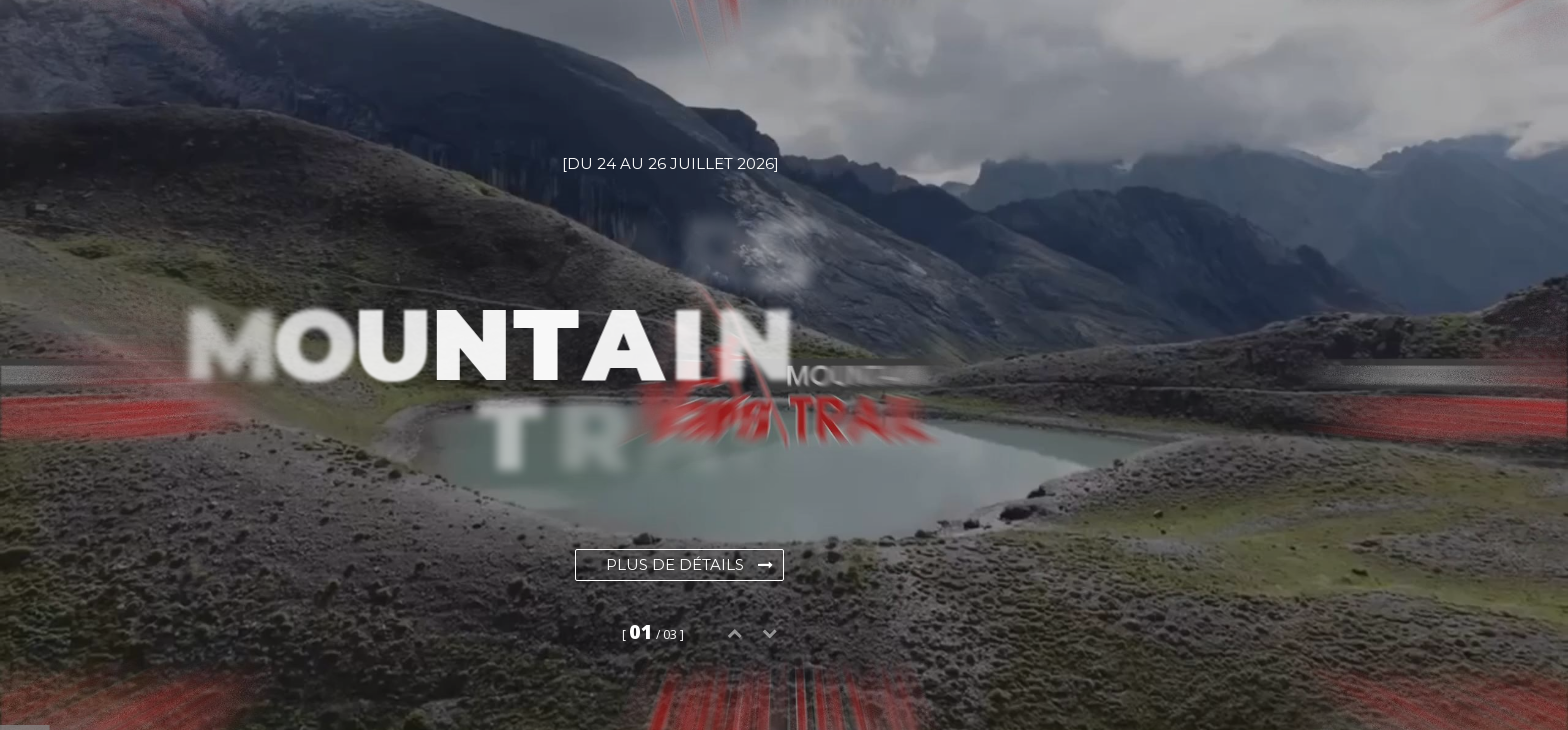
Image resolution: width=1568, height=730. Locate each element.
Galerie (609, 50)
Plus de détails (689, 564)
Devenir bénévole (1096, 50)
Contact (1252, 50)
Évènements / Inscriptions (417, 50)
